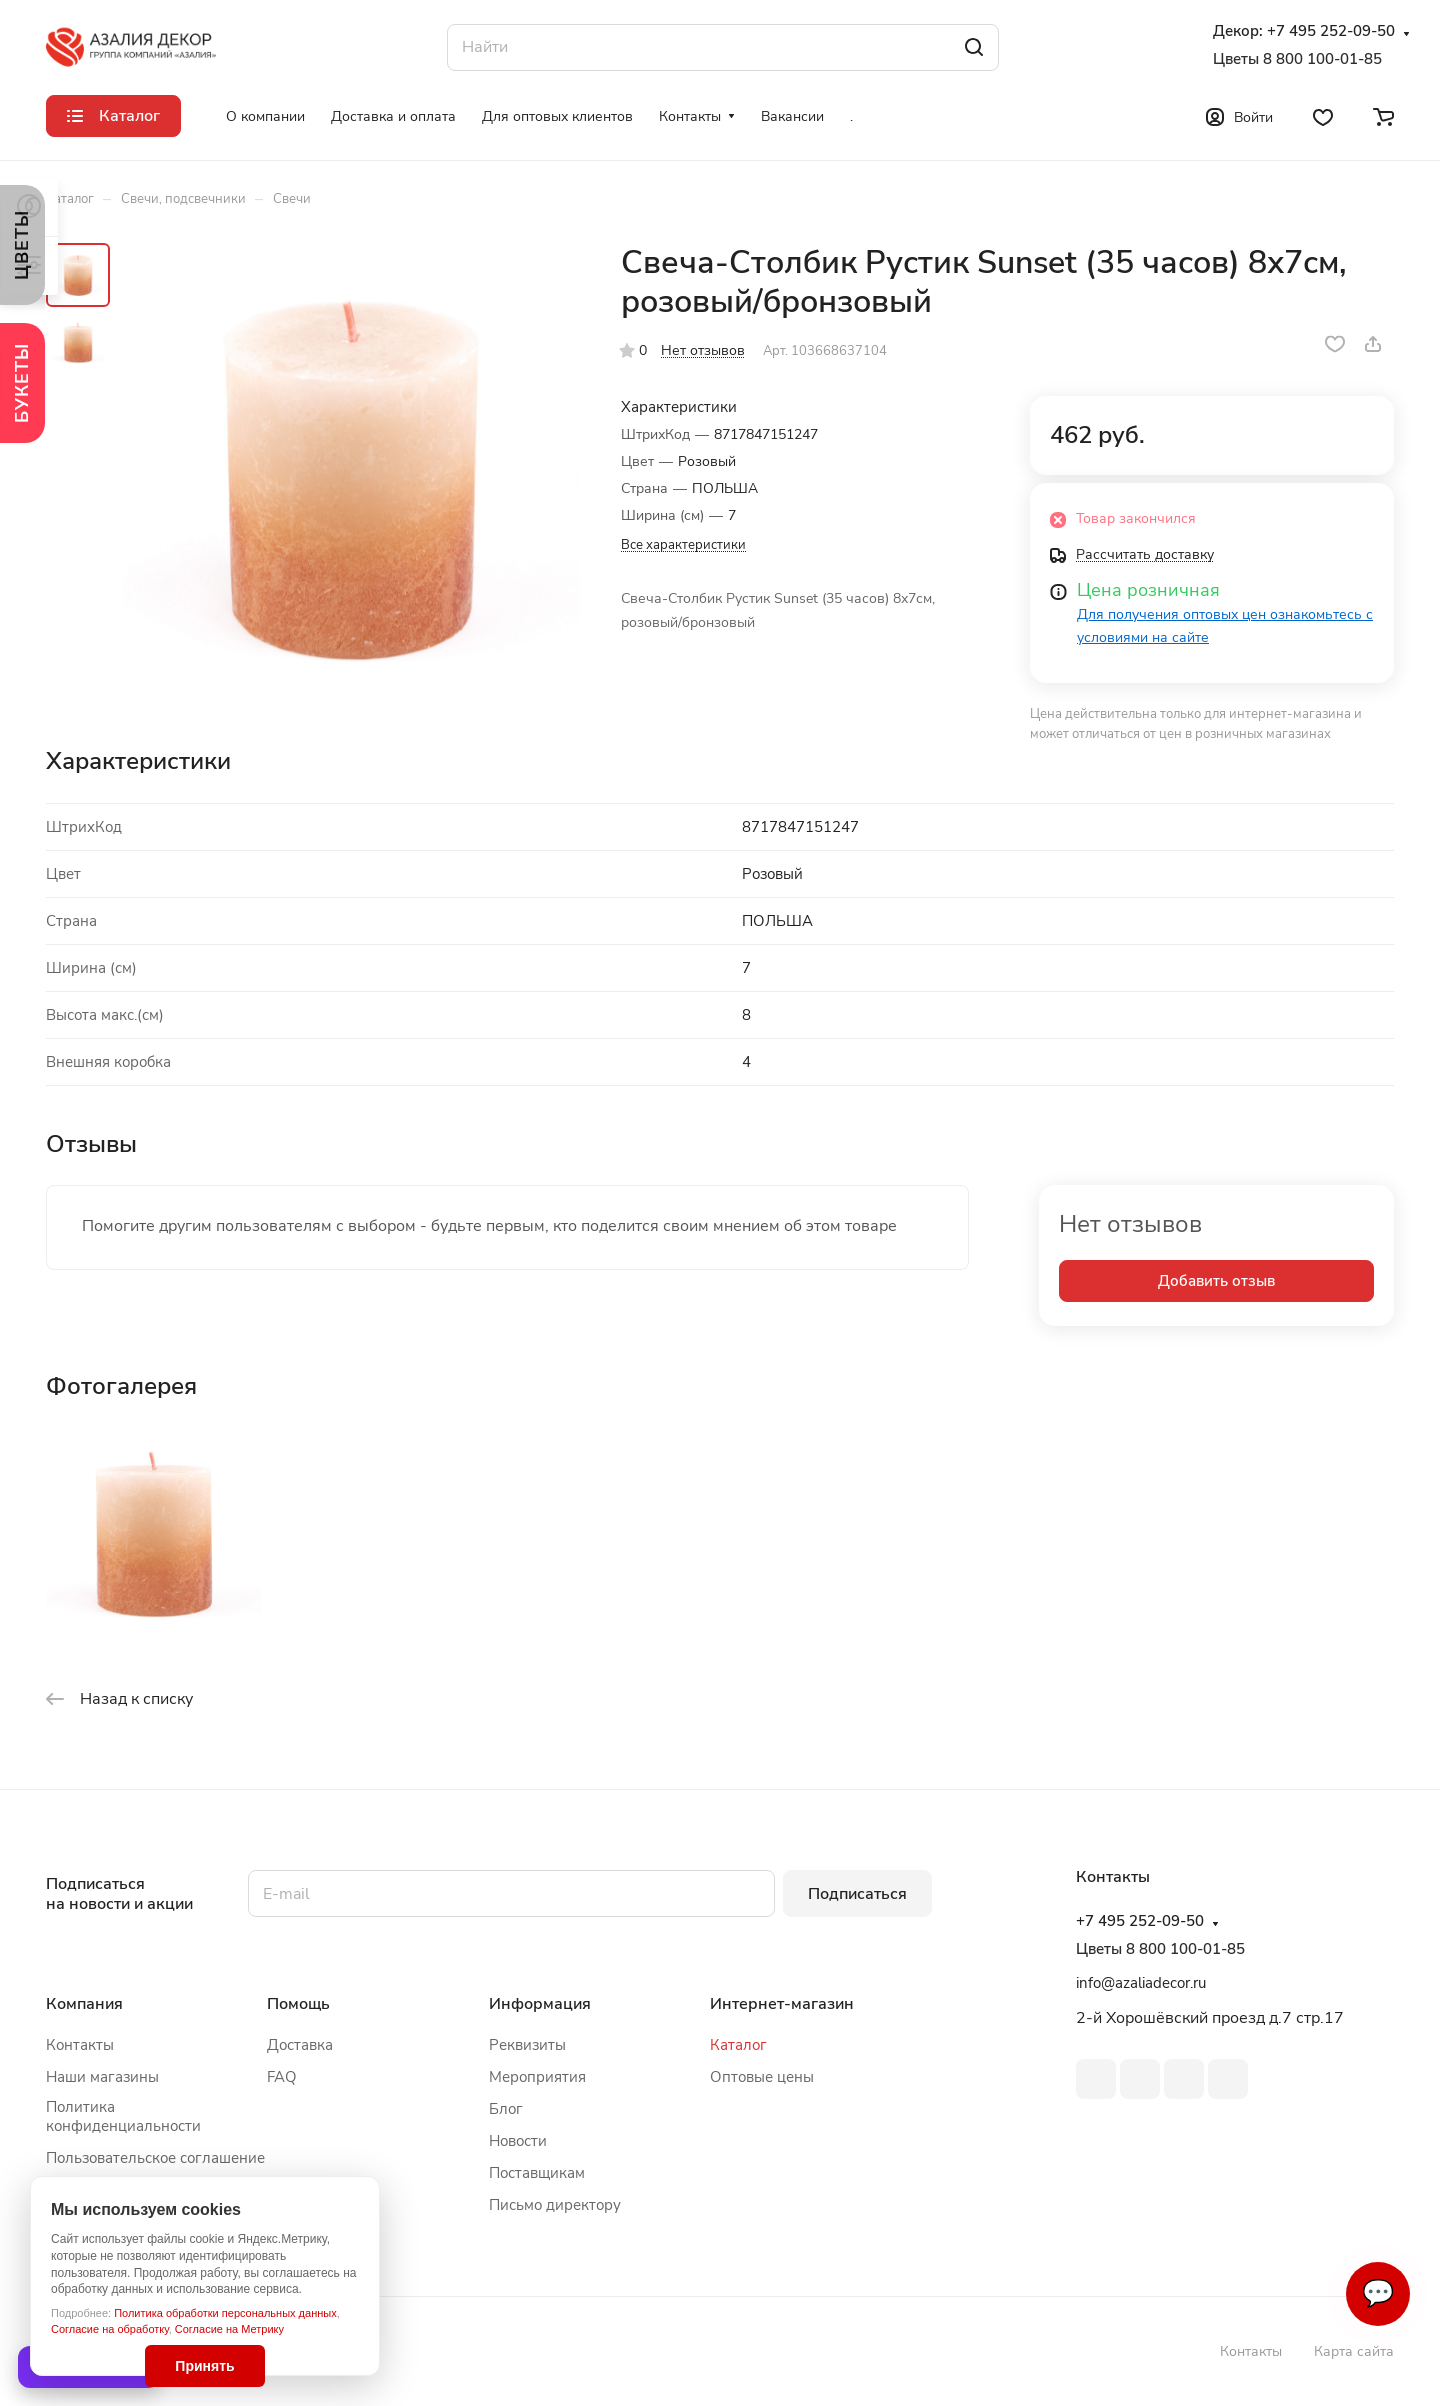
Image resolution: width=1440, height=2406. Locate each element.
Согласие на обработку (110, 2329)
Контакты (80, 2045)
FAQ (282, 2077)
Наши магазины (102, 2077)
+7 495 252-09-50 (1331, 31)
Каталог (738, 2045)
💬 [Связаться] (1378, 2293)
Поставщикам (537, 2173)
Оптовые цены (762, 2077)
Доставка (300, 2045)
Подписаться (857, 1894)
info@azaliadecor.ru (1141, 1983)
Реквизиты (527, 2045)
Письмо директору (555, 2205)
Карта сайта (1354, 2351)
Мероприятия (537, 2077)
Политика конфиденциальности (123, 2116)
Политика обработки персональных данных (225, 2313)
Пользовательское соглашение (155, 2158)
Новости (518, 2141)
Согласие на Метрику (229, 2329)
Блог (506, 2109)
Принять (204, 2366)
